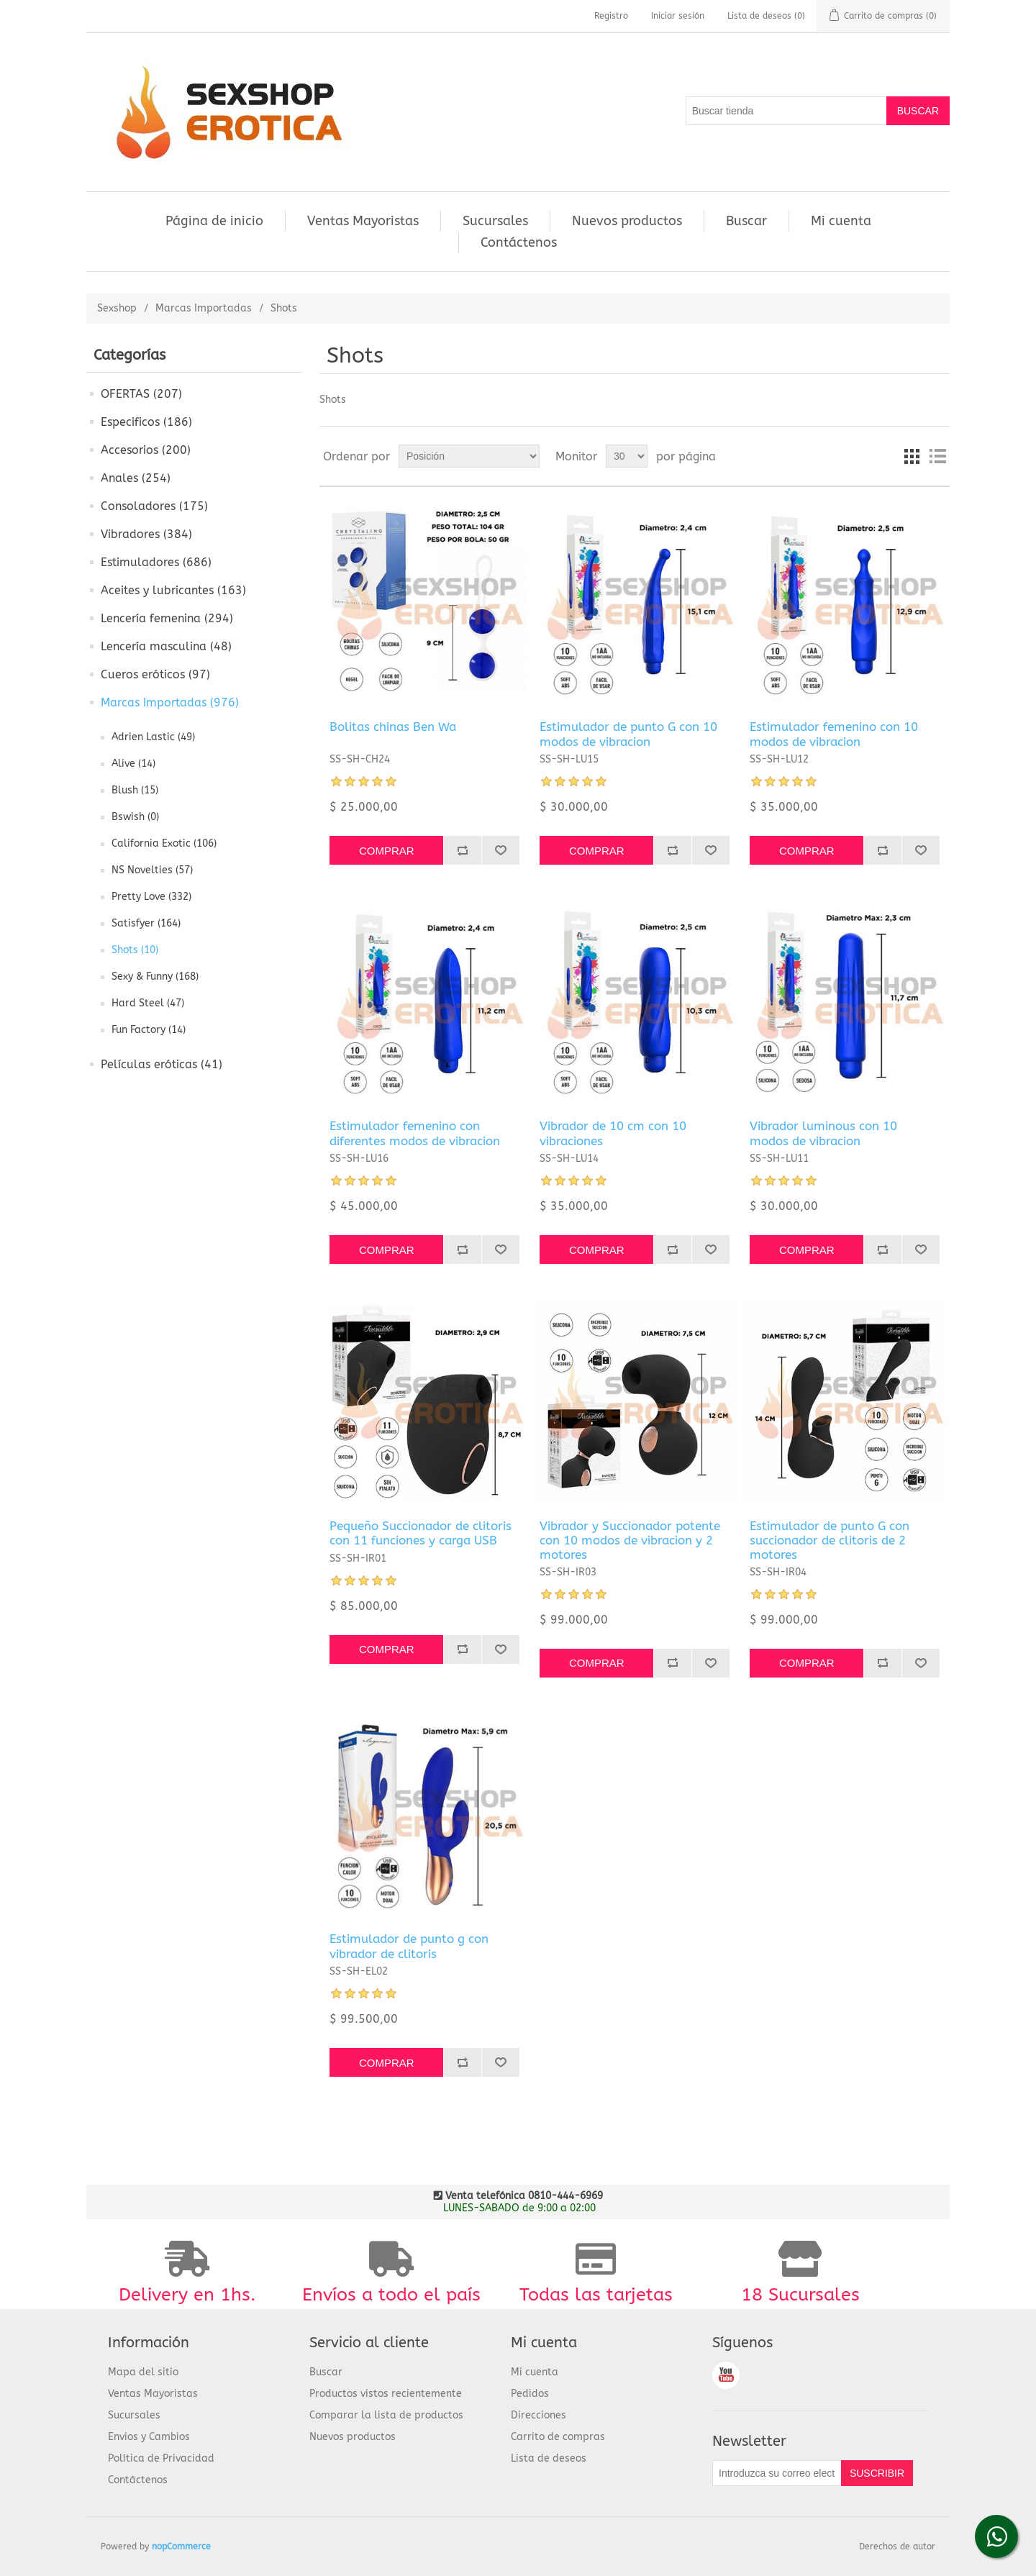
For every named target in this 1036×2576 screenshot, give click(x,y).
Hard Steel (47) (148, 1003)
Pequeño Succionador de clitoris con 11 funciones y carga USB (421, 1533)
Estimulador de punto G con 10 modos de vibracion (628, 733)
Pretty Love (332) (151, 897)
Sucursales (495, 221)
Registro (611, 16)
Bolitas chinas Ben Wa (393, 726)
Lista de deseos (548, 2458)
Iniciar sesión (677, 16)
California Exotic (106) (164, 843)
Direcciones (538, 2415)
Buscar (746, 221)
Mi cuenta (841, 221)
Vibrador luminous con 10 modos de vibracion (823, 1133)
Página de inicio (214, 221)
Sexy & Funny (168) (155, 976)
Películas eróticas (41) (161, 1064)
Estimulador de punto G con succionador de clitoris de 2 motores (829, 1540)
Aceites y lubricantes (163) (173, 590)
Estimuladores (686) (156, 562)
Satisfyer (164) (146, 923)
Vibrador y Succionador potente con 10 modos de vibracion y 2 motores (630, 1540)
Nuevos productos (627, 221)
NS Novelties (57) (152, 870)
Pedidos (530, 2394)
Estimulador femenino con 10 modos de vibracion (834, 733)
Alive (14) (133, 763)
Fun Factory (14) (149, 1030)
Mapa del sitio (143, 2372)
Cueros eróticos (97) (155, 674)
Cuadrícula (911, 456)
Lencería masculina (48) (166, 646)
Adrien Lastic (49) (153, 737)
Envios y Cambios (149, 2437)
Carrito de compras (558, 2437)
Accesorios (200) (146, 450)
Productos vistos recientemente (385, 2394)
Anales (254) (136, 478)
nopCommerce (181, 2546)
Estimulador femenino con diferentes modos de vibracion (415, 1133)
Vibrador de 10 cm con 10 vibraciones (613, 1133)
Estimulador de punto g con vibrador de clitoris (409, 1945)
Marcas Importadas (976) (170, 702)
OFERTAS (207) (141, 394)
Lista (937, 456)
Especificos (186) (146, 422)
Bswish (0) (135, 817)
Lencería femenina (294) (167, 618)
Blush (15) (135, 790)
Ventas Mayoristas (363, 221)
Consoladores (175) (154, 506)
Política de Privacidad (161, 2458)
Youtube (726, 2375)
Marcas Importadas (203, 308)
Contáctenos (519, 242)
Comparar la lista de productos (386, 2415)
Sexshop (117, 308)
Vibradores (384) (146, 534)
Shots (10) (135, 950)
